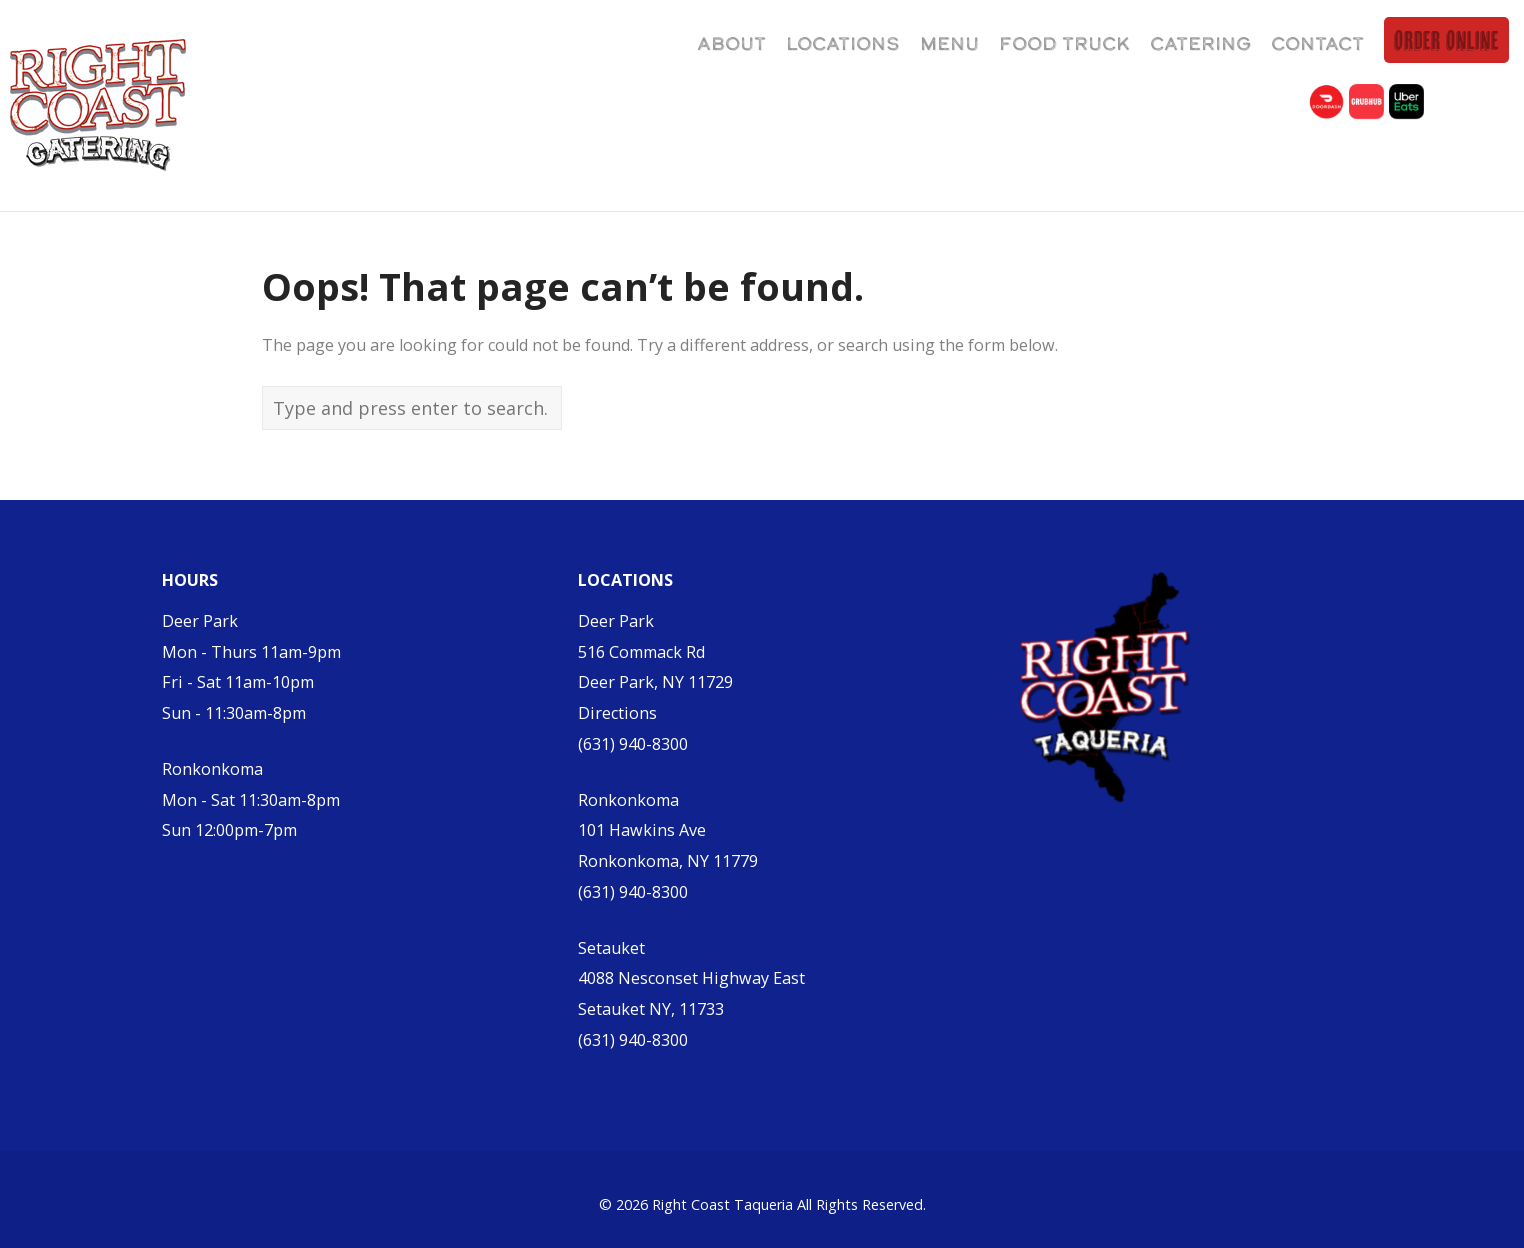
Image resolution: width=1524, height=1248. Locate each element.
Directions (617, 713)
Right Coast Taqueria (722, 1204)
